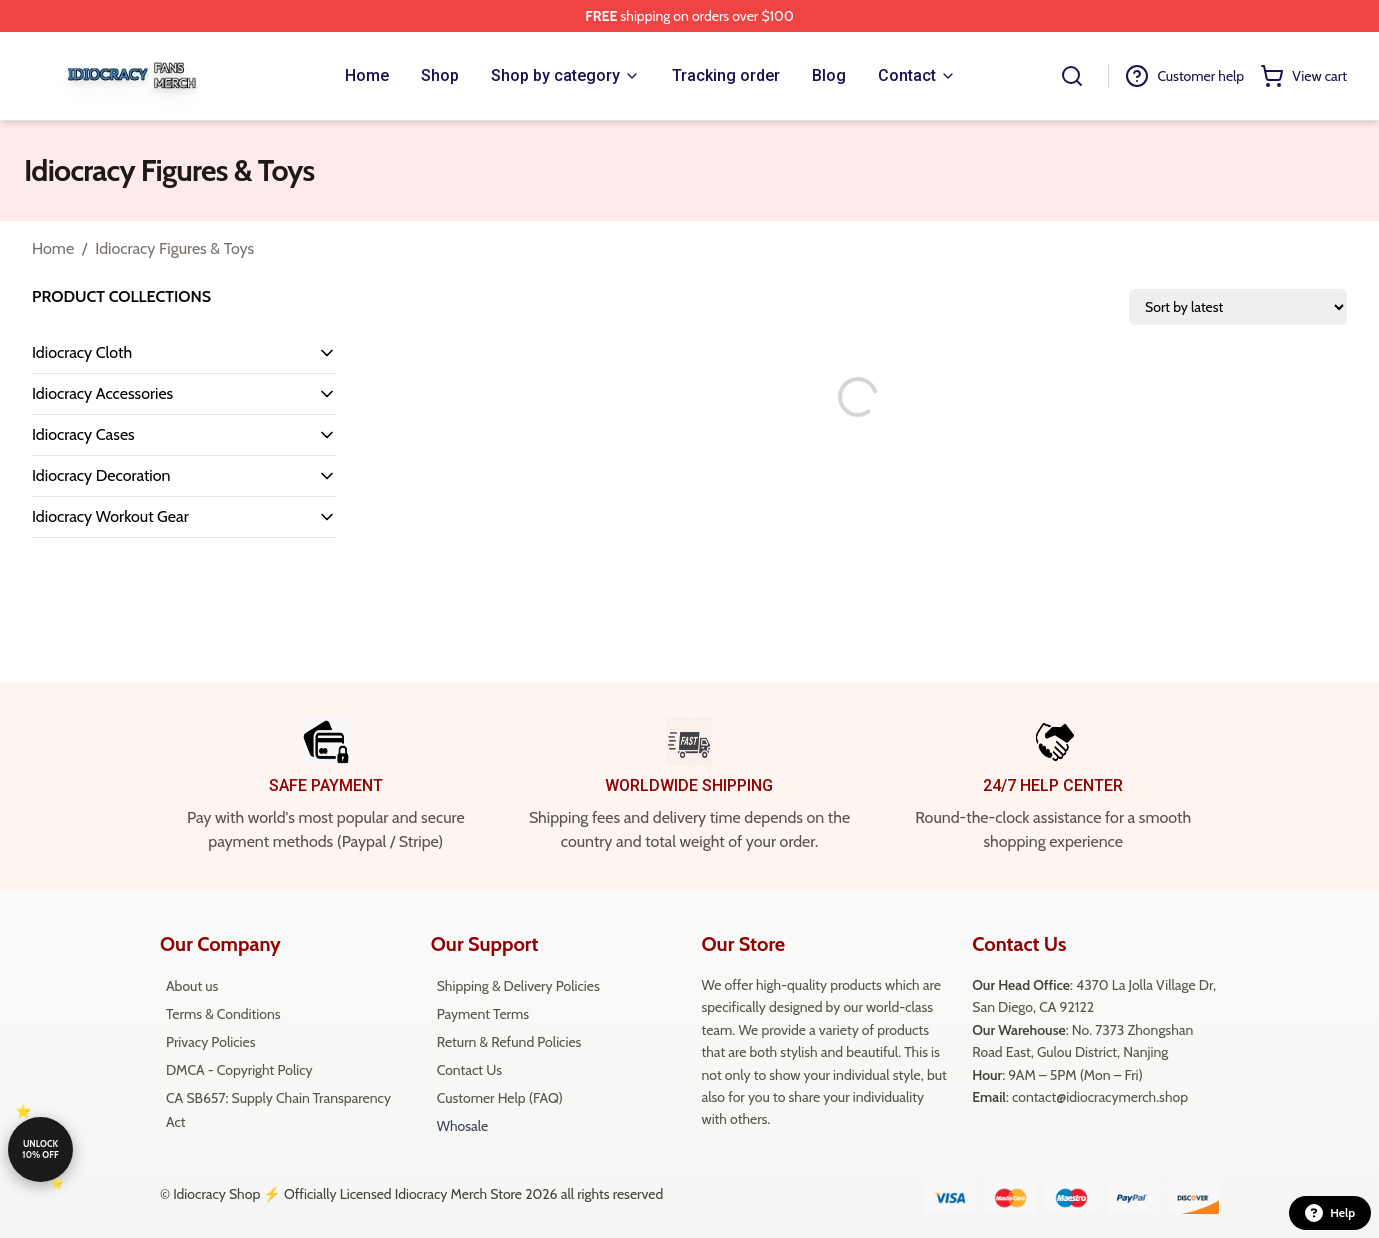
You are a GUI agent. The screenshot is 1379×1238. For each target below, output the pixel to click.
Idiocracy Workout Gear (110, 516)
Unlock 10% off (40, 1149)
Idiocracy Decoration (101, 475)
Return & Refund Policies (509, 1042)
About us (192, 986)
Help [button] (1330, 1213)
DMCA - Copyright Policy (239, 1070)
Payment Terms (483, 1014)
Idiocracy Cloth (82, 352)
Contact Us (469, 1070)
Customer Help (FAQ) (500, 1098)
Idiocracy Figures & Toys (174, 248)
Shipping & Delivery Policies (518, 986)
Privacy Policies (210, 1042)
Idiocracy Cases (83, 434)
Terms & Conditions (223, 1014)
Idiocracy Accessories (102, 393)
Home (53, 248)
